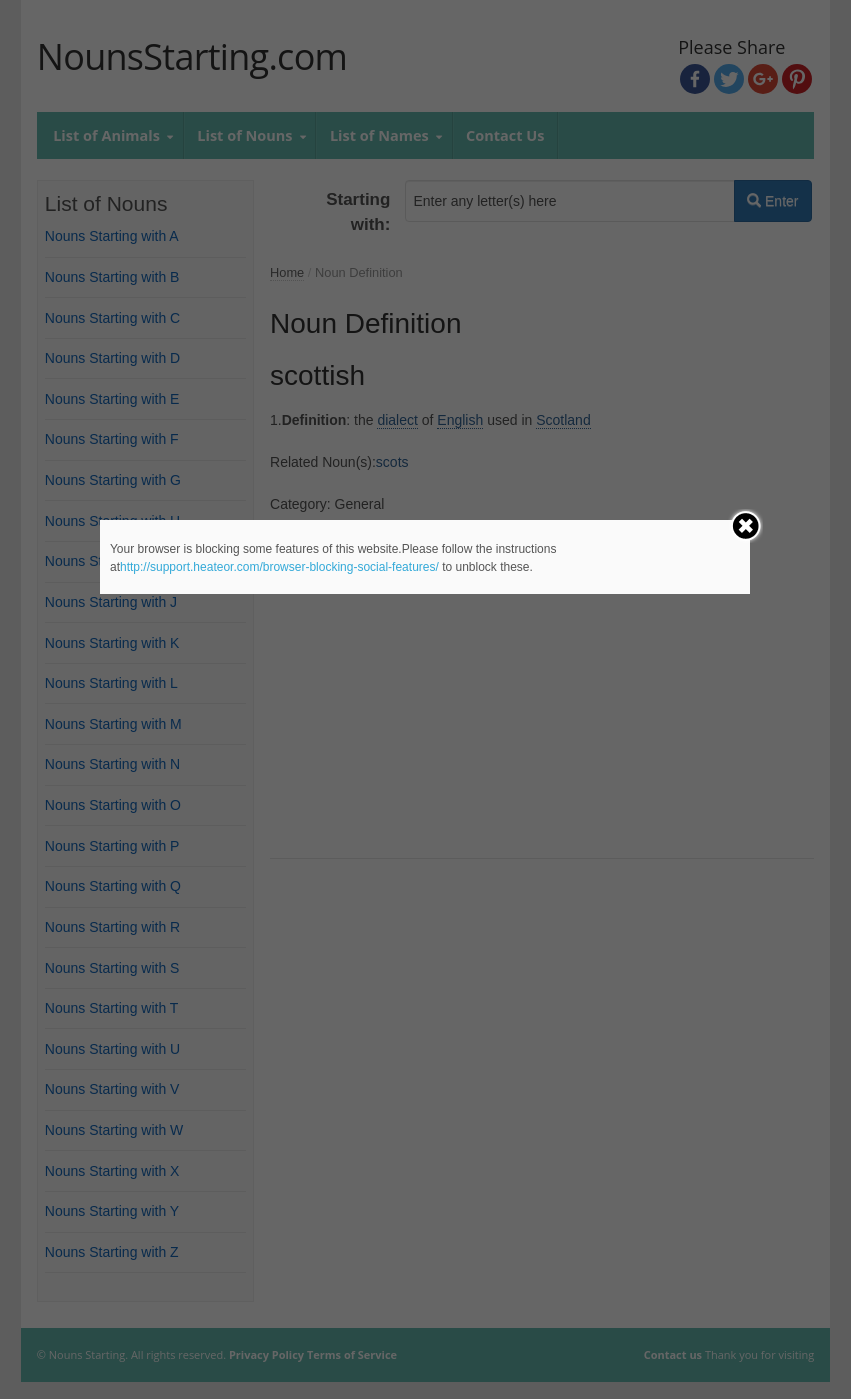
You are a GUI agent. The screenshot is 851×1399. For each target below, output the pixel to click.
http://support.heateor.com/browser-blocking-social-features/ (279, 567)
